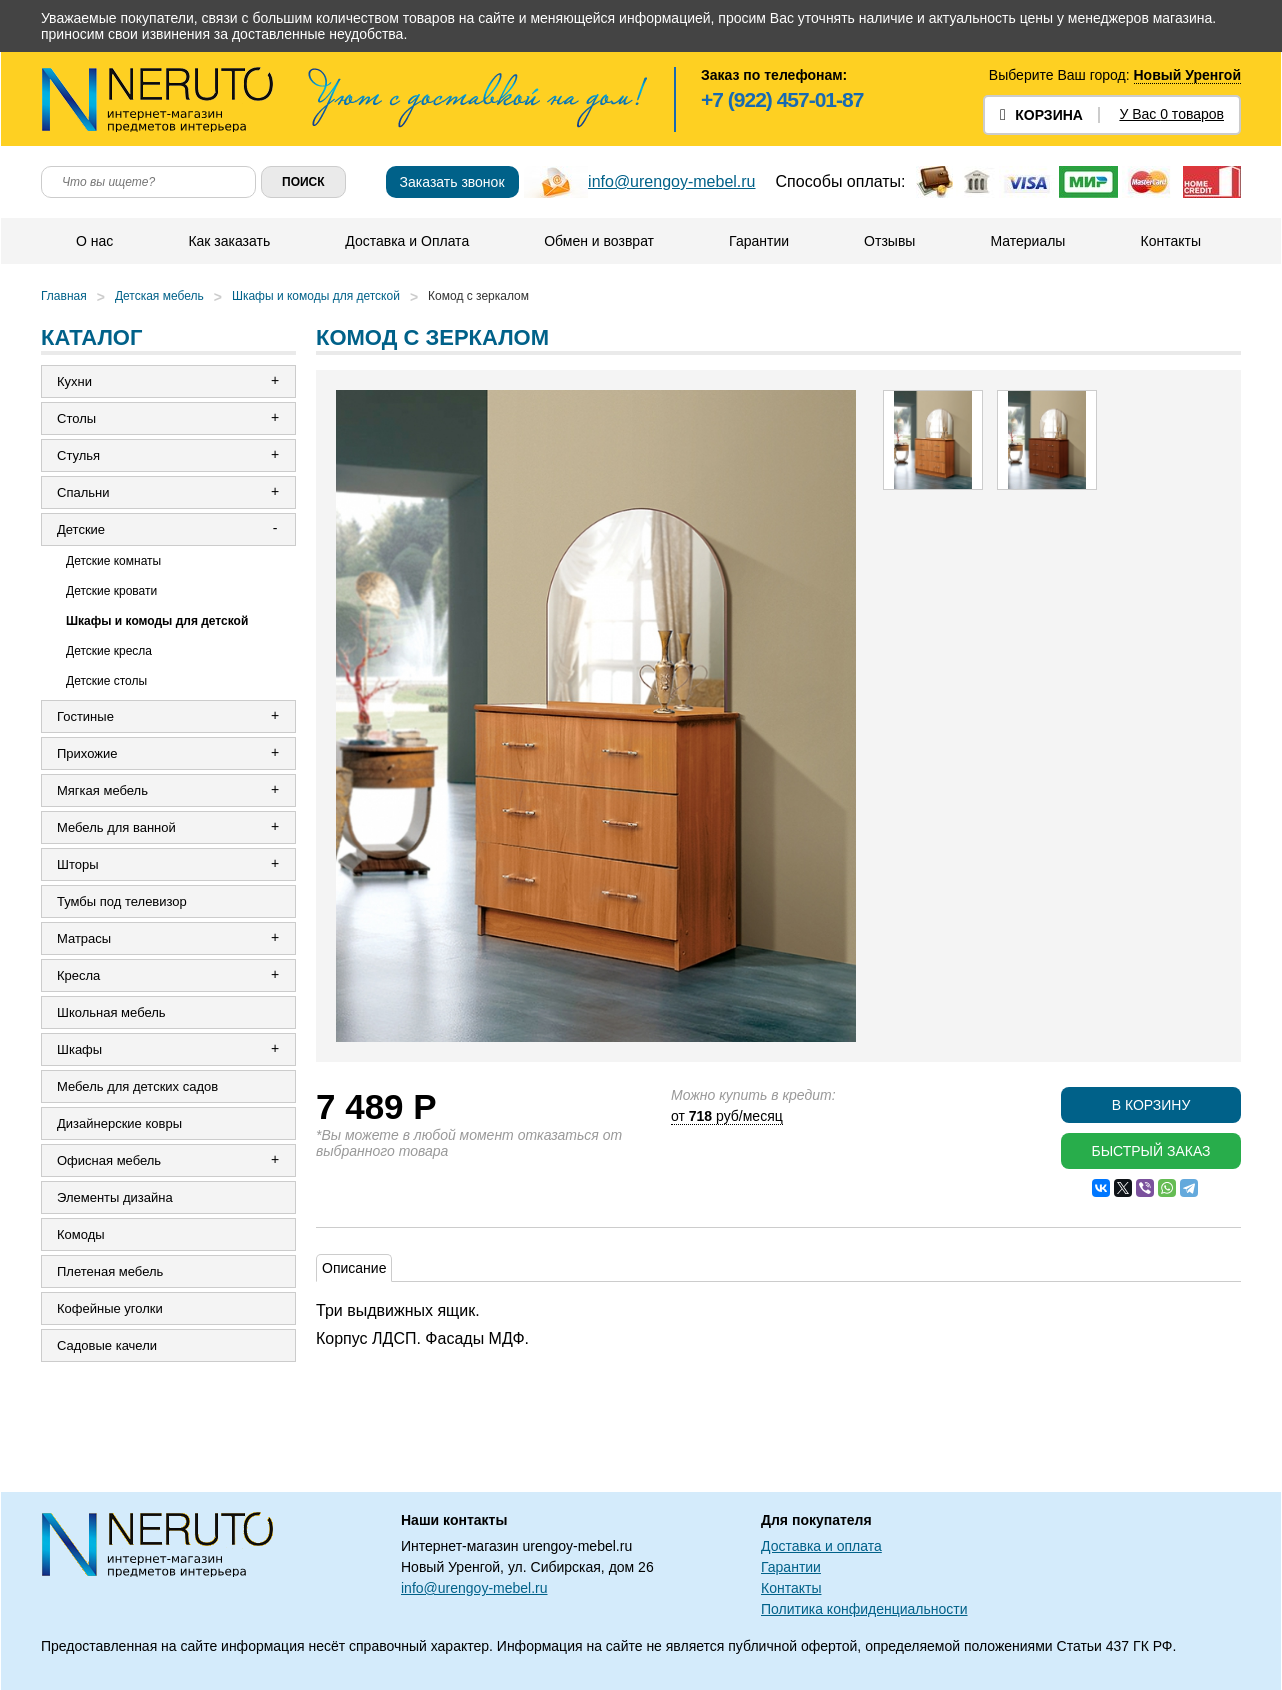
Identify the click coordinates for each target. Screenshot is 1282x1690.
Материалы (1027, 241)
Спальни (83, 492)
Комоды (81, 1234)
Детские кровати (111, 591)
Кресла (78, 975)
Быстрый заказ (1150, 1151)
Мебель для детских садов (137, 1086)
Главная (64, 296)
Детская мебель (159, 296)
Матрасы (84, 938)
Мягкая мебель (102, 790)
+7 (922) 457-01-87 (782, 99)
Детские (81, 529)
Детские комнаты (113, 561)
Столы (76, 418)
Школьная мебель (111, 1012)
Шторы (78, 864)
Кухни (74, 381)
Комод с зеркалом (478, 296)
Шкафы (79, 1049)
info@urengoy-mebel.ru (671, 181)
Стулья (78, 455)
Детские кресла (109, 651)
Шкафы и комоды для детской (316, 296)
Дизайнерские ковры (119, 1123)
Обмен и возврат (599, 241)
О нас (94, 241)
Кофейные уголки (110, 1308)
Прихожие (87, 753)
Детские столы (106, 681)
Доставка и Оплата (407, 241)
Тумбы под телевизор (122, 901)
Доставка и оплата (821, 1546)
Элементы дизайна (115, 1197)
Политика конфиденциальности (864, 1609)
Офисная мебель (109, 1160)
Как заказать (229, 241)
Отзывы (889, 241)
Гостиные (85, 716)
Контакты (1170, 241)
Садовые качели (107, 1345)
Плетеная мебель (110, 1271)
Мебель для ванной (116, 827)
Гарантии (759, 241)
